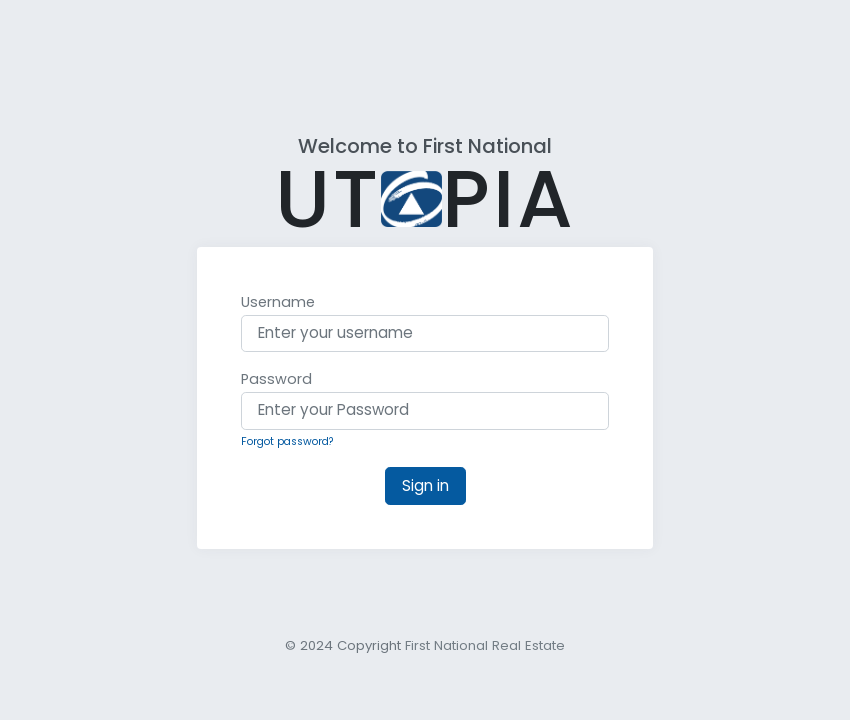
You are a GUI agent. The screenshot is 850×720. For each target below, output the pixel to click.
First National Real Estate (485, 645)
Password (276, 379)
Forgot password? (287, 441)
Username (278, 302)
